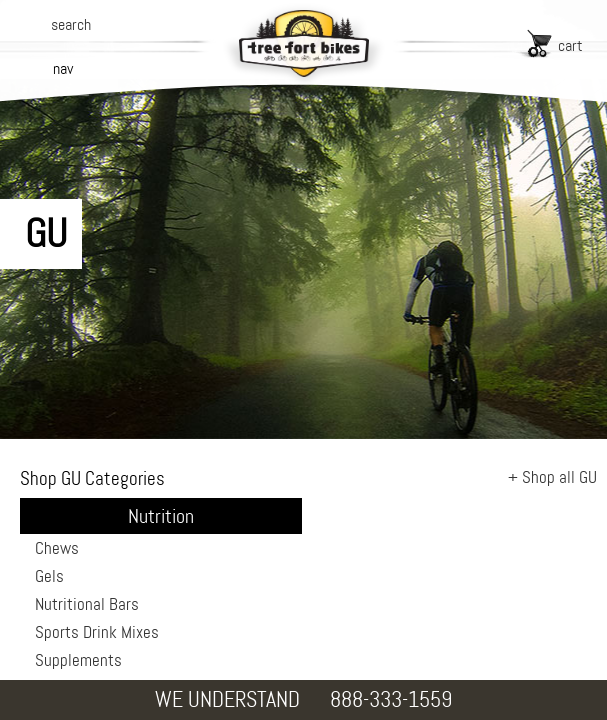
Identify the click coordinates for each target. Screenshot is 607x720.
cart (570, 45)
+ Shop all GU (552, 477)
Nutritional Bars (87, 604)
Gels (49, 576)
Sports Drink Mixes (97, 632)
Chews (57, 548)
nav (63, 68)
